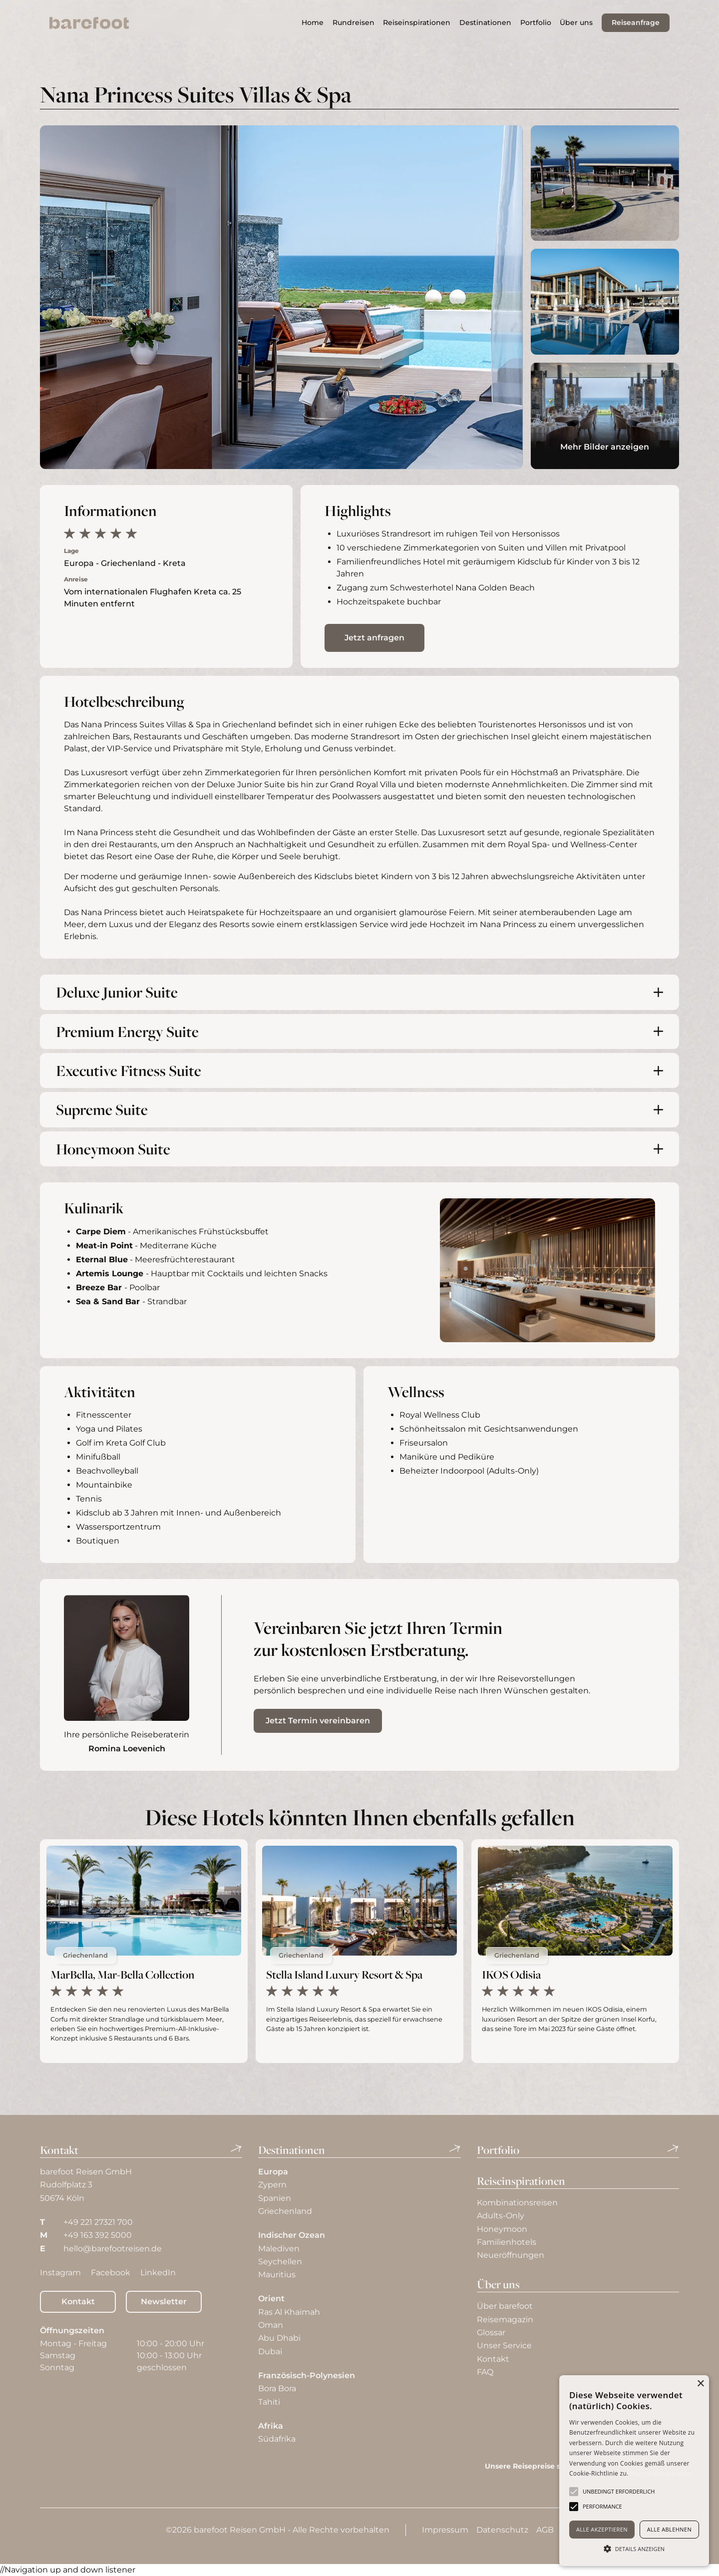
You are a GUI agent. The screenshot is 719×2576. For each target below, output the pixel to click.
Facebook (110, 2272)
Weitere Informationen (661, 2473)
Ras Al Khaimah (289, 2312)
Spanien (274, 2198)
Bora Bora (277, 2388)
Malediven (279, 2248)
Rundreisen (353, 22)
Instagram (60, 2272)
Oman (270, 2325)
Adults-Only (500, 2215)
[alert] (634, 2470)
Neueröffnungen (510, 2255)
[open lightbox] (281, 297)
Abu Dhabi (279, 2338)
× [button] (700, 2384)
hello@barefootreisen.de (112, 2248)
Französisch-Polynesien (306, 2375)
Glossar (491, 2332)
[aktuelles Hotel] (144, 1951)
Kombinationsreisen (517, 2202)
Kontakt (78, 2301)
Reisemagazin (505, 2319)
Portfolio (535, 22)
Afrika (270, 2426)
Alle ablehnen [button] (669, 2529)
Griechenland (249, 724)
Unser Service (504, 2345)
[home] (89, 22)
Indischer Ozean (291, 2235)
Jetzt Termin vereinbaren (318, 1720)
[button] (416, 22)
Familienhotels (506, 2242)
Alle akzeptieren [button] (602, 2529)
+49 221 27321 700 (98, 2222)
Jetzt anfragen (374, 637)
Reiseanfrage (636, 22)
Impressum (445, 2530)
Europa (273, 2171)
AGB (545, 2530)
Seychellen (280, 2261)
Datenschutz (502, 2530)
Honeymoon (502, 2229)
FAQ (485, 2372)
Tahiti (269, 2402)
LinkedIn (158, 2272)
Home (313, 22)
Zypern (272, 2184)
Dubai (270, 2351)
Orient (271, 2298)
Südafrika (277, 2439)
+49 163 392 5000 (97, 2235)
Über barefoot (505, 2306)
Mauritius (277, 2274)
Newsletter (164, 2301)
